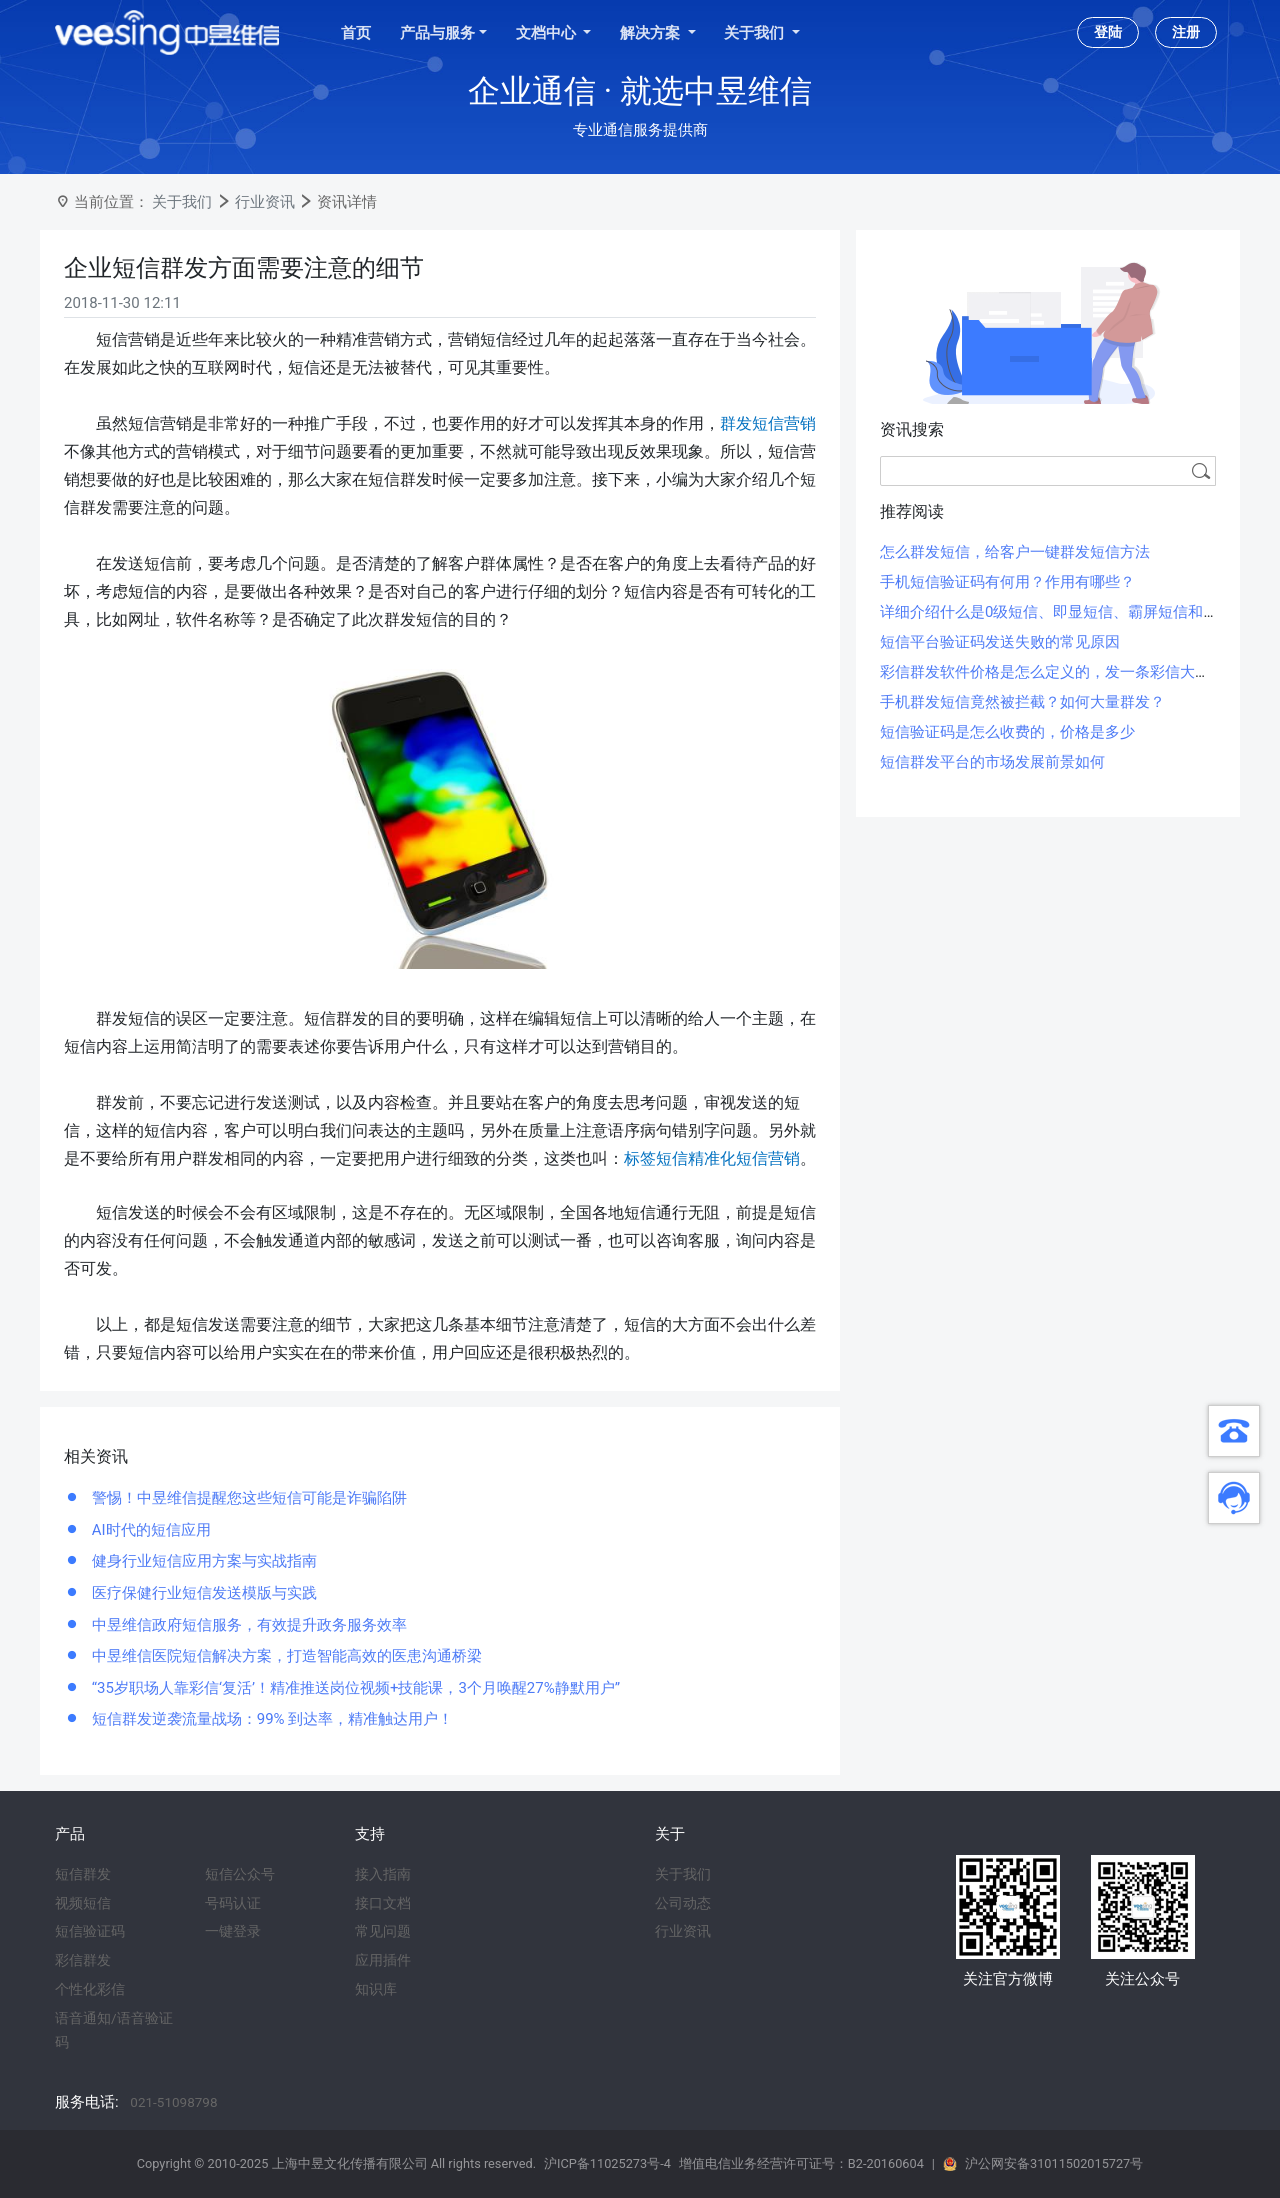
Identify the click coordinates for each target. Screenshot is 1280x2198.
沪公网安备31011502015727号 (1054, 2163)
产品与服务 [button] (437, 33)
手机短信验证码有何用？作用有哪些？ (1007, 582)
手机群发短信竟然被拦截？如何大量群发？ (1022, 702)
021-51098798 (173, 2102)
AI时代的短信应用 (149, 1530)
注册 (1186, 32)
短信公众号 (240, 1874)
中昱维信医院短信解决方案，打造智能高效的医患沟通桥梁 (285, 1656)
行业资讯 (265, 202)
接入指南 (383, 1874)
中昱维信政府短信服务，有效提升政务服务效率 (247, 1625)
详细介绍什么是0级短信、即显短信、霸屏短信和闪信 (1056, 612)
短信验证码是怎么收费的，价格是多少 (1007, 732)
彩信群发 (83, 1960)
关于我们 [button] (756, 33)
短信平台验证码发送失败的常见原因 (1000, 642)
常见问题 (383, 1931)
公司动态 (683, 1903)
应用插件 (383, 1960)
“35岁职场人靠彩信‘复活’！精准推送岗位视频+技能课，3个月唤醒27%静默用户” (354, 1688)
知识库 (376, 1989)
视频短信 (83, 1903)
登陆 (1108, 32)
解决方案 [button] (652, 33)
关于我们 (182, 202)
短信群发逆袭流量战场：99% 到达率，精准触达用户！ (270, 1719)
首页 (356, 33)
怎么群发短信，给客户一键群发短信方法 (1015, 552)
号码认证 (233, 1903)
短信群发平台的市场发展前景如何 (992, 762)
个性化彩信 (90, 1989)
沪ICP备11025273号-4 (607, 2163)
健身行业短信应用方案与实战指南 (202, 1561)
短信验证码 (90, 1931)
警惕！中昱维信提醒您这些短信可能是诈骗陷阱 (247, 1498)
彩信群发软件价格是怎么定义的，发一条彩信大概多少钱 (1067, 672)
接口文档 (383, 1903)
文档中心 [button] (548, 33)
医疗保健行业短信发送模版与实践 (202, 1593)
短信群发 (83, 1874)
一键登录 (233, 1931)
